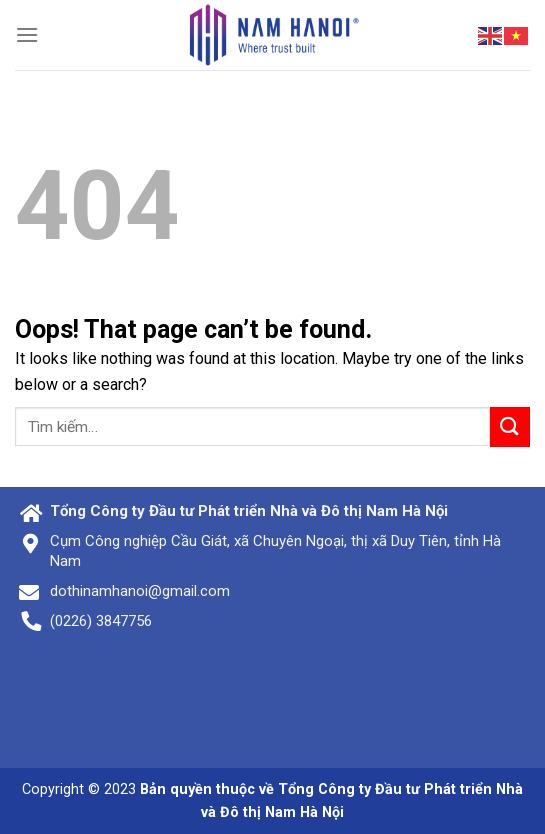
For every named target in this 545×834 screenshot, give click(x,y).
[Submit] (510, 426)
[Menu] (27, 34)
